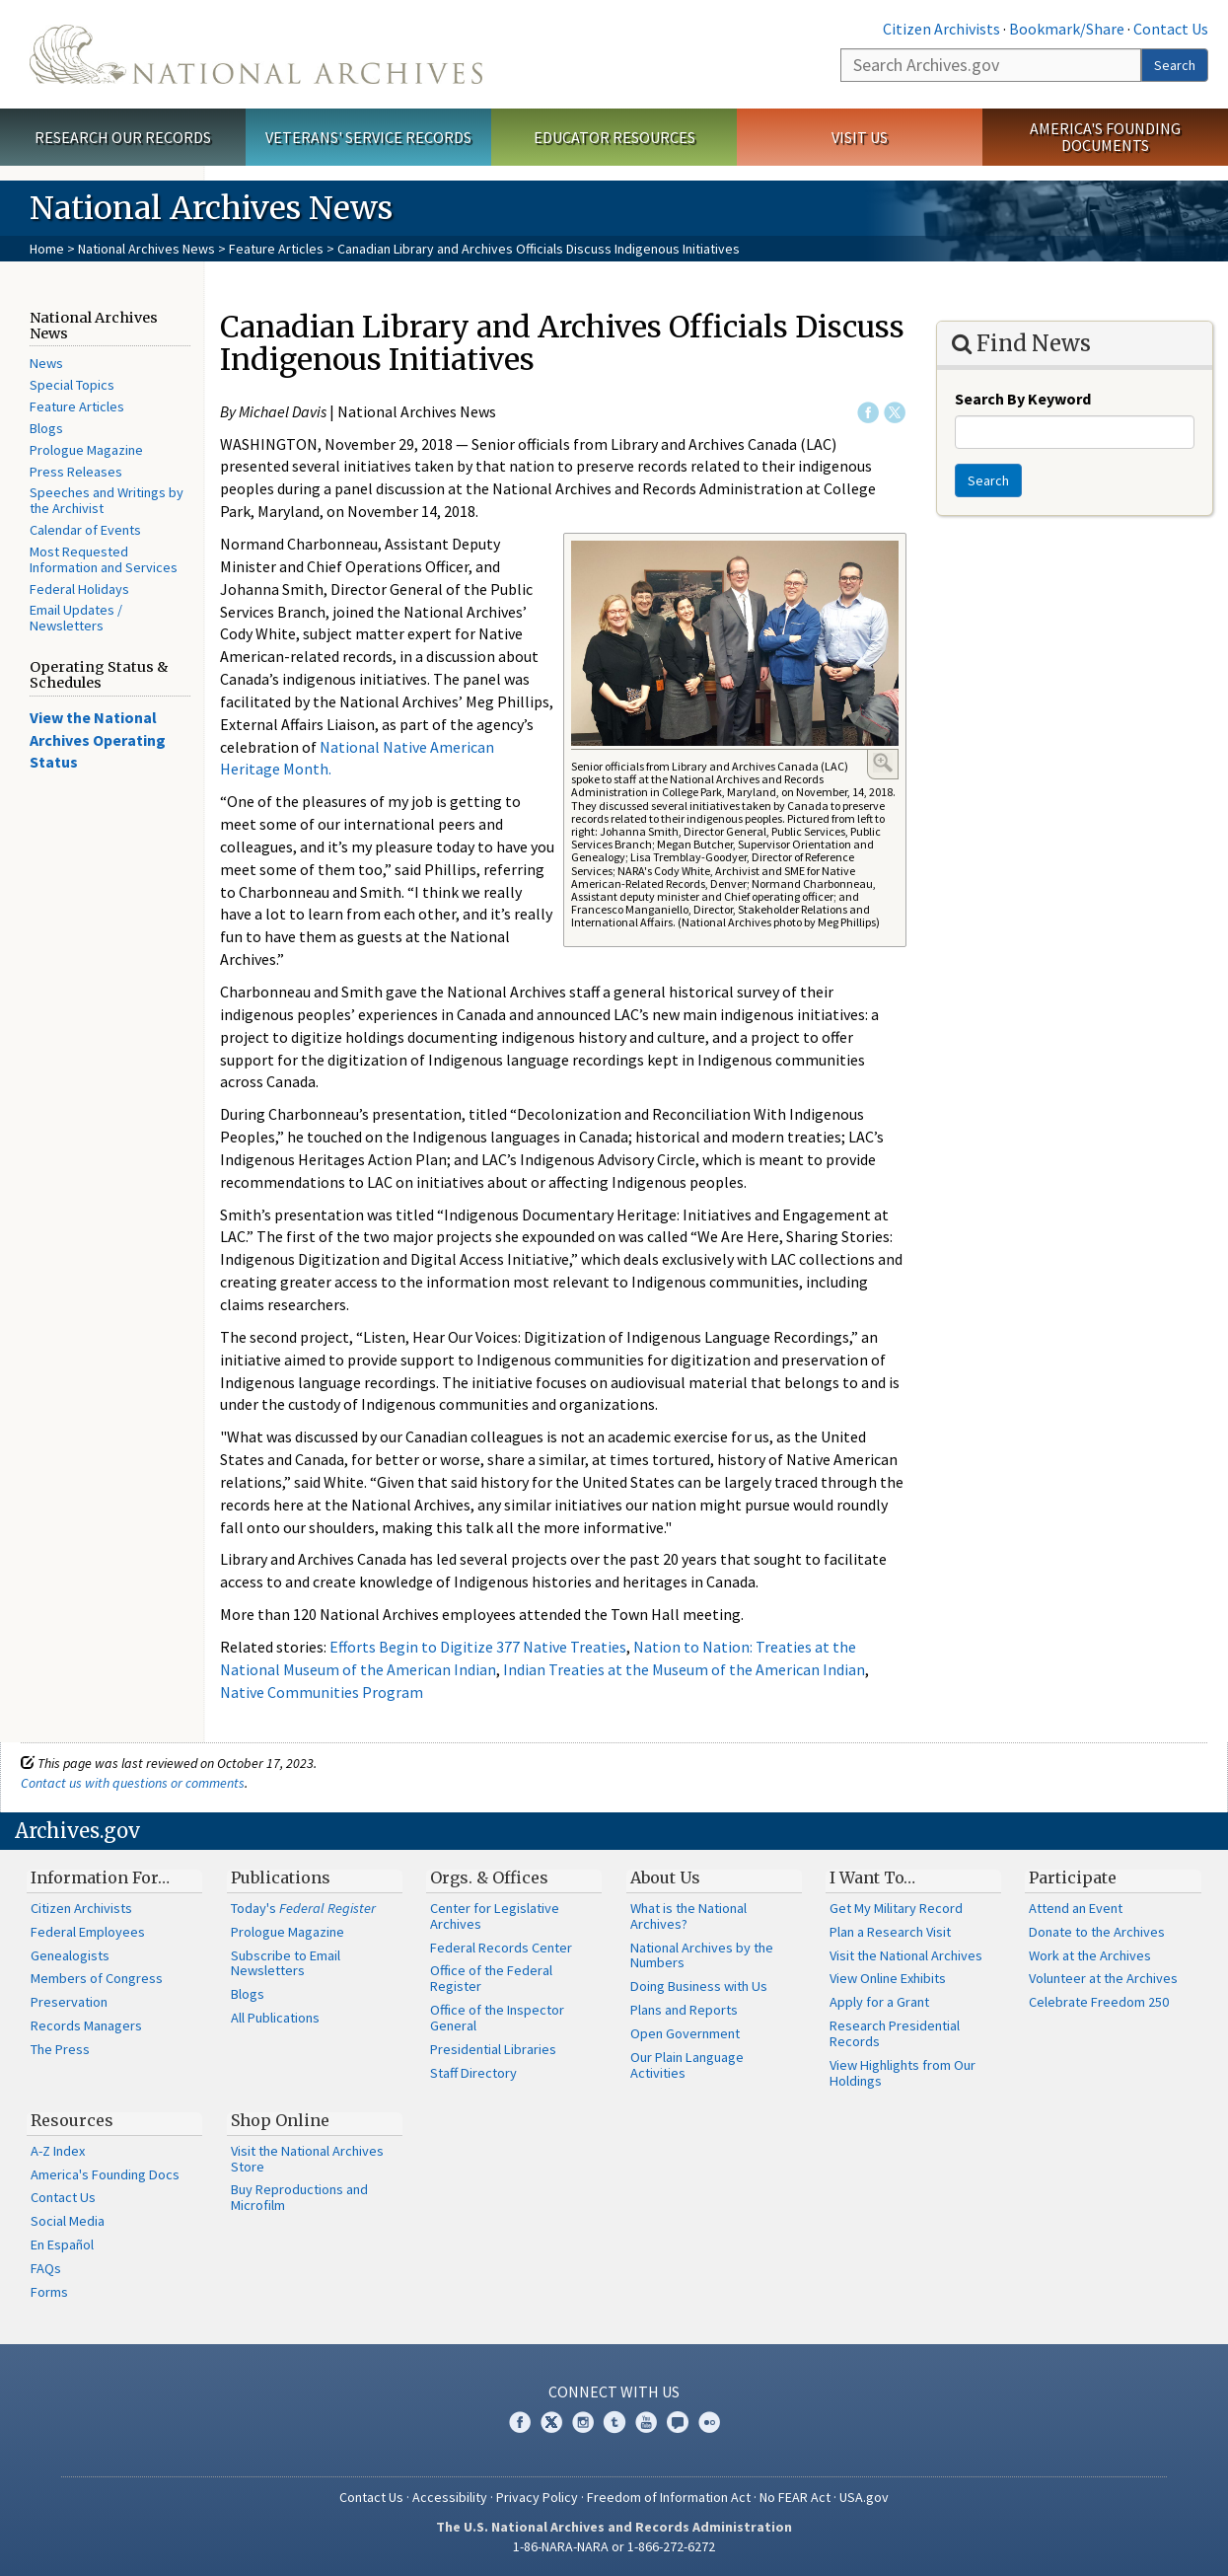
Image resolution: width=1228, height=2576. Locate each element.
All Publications (275, 2017)
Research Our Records (123, 137)
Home (47, 249)
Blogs (46, 428)
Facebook (868, 412)
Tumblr (614, 2422)
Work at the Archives (1090, 1955)
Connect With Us (614, 2391)
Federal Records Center (501, 1947)
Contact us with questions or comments (133, 1783)
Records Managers (86, 2025)
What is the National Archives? (688, 1916)
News (46, 363)
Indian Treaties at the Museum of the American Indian (684, 1669)
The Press (60, 2049)
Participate (1073, 1877)
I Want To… (872, 1877)
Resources (72, 2120)
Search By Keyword (1023, 398)
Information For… (100, 1877)
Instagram (583, 2422)
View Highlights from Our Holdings (902, 2073)
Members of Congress (97, 1978)
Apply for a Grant (879, 2002)
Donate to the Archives (1097, 1932)
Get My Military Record (896, 1908)
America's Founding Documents (1105, 136)
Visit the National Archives (906, 1955)
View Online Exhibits (888, 1978)
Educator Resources (614, 137)
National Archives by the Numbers (701, 1955)
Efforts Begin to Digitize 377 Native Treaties (477, 1646)
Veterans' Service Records (368, 137)
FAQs (46, 2268)
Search (1174, 65)
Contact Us (1170, 28)
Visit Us (859, 137)
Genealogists (70, 1955)
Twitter (894, 412)
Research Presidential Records (895, 2033)
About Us (665, 1877)
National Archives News (146, 249)
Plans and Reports (684, 2010)
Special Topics (72, 385)
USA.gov (864, 2497)
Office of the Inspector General (497, 2017)
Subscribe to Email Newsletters (285, 1963)
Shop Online (280, 2120)
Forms (49, 2292)
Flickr (709, 2422)
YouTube (646, 2422)
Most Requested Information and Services (104, 559)
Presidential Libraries (493, 2049)
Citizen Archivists (941, 28)
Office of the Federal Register (491, 1978)
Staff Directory (473, 2073)
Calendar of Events (85, 530)
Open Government (685, 2033)
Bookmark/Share (1066, 28)
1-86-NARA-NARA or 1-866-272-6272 (614, 2546)
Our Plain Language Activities (687, 2065)
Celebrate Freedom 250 (1099, 2002)
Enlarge (883, 763)
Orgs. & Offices (489, 1877)
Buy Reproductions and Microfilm (299, 2197)
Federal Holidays (79, 589)
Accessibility (449, 2497)
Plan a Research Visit (890, 1932)
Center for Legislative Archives (494, 1916)
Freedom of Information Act (669, 2497)
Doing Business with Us (698, 1986)
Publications (280, 1877)
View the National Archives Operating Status (98, 740)
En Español (62, 2244)
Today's (303, 1908)
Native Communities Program (321, 1692)
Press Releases (76, 471)
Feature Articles (276, 249)
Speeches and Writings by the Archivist (106, 500)
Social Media (68, 2221)
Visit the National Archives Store (307, 2158)
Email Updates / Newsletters (76, 617)
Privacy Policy (537, 2497)
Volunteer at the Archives (1103, 1978)
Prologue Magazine (86, 450)
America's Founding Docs (105, 2174)
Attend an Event (1075, 1908)
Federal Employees (88, 1932)
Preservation (69, 2002)
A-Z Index (58, 2151)
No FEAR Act (795, 2497)
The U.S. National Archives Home (256, 54)
